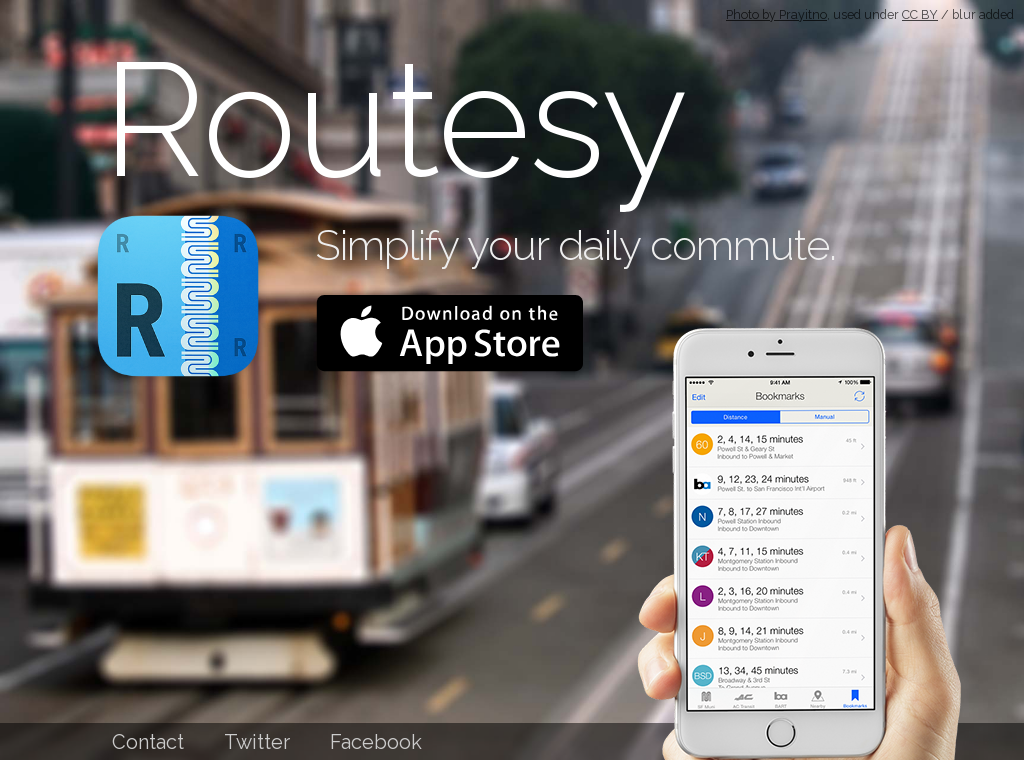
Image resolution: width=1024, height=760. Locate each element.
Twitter (257, 742)
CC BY (920, 14)
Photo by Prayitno (776, 14)
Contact (148, 742)
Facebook (376, 742)
